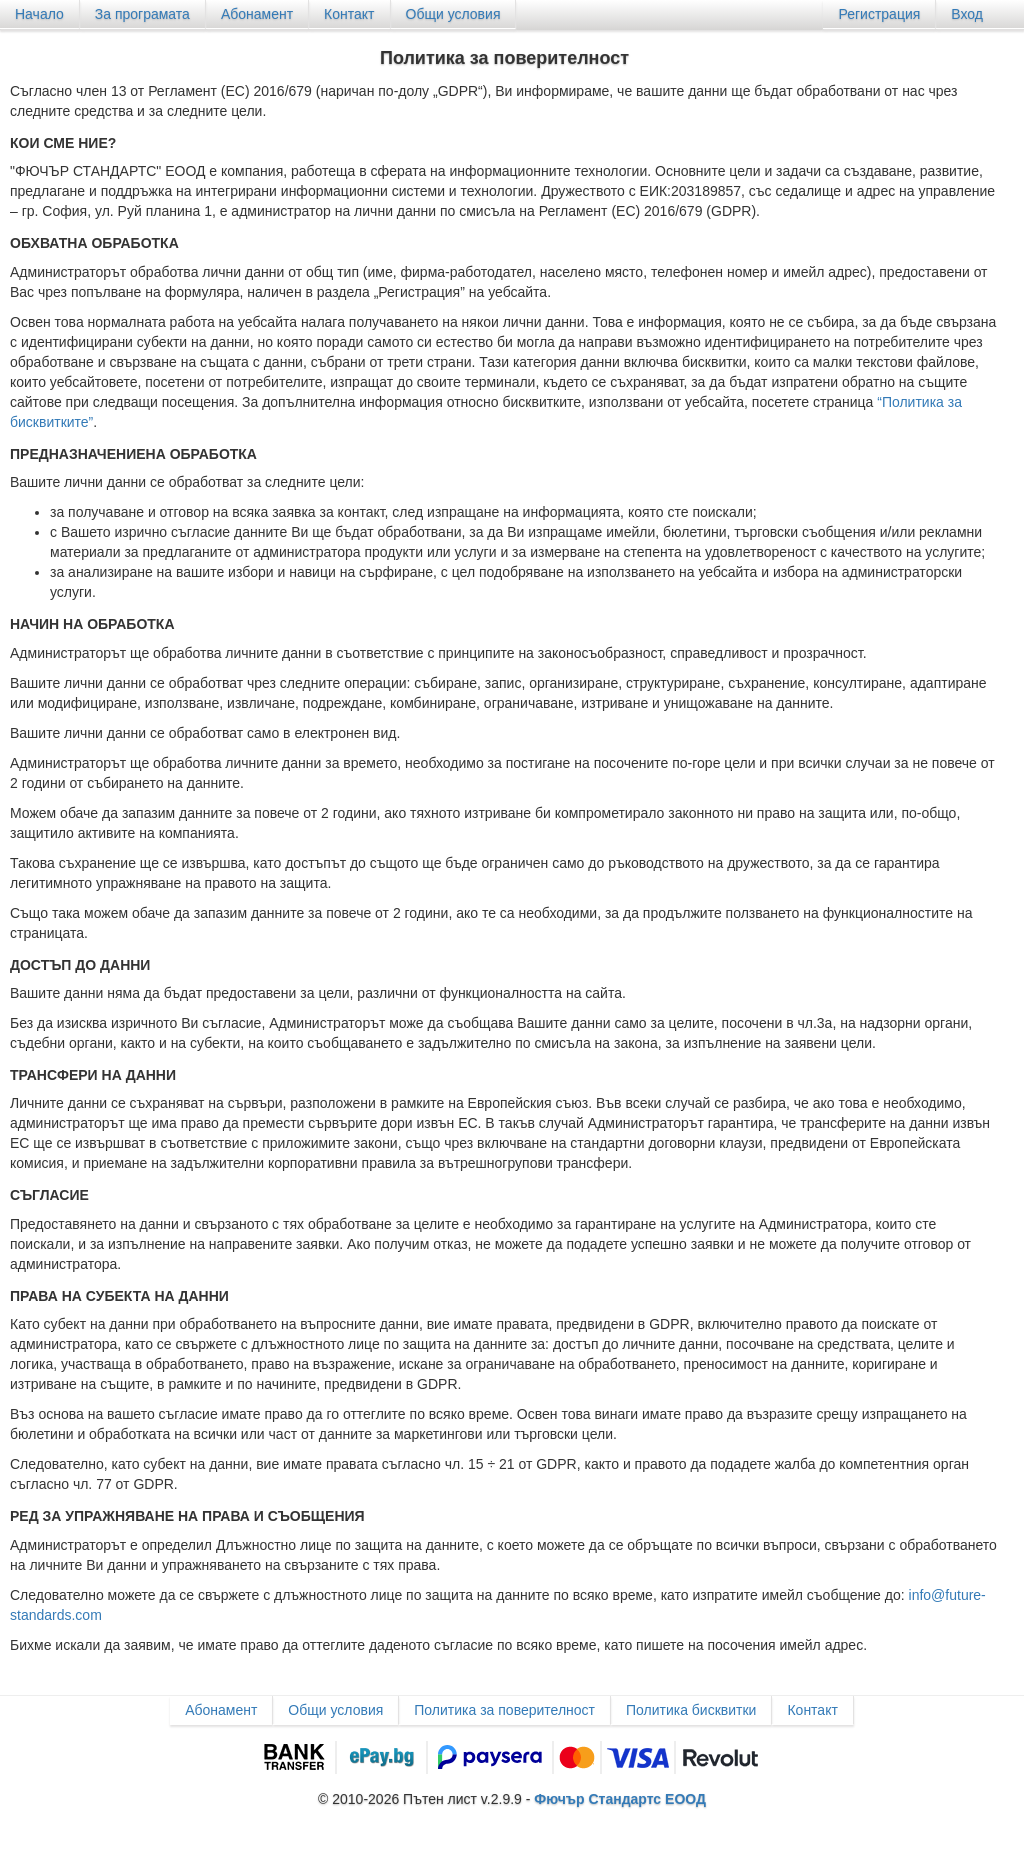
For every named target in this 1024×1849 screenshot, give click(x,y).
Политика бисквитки (691, 1710)
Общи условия (453, 14)
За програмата (142, 14)
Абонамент (257, 14)
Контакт (349, 14)
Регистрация (879, 14)
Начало (39, 14)
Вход (967, 14)
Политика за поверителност (504, 1710)
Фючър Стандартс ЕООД (620, 1799)
